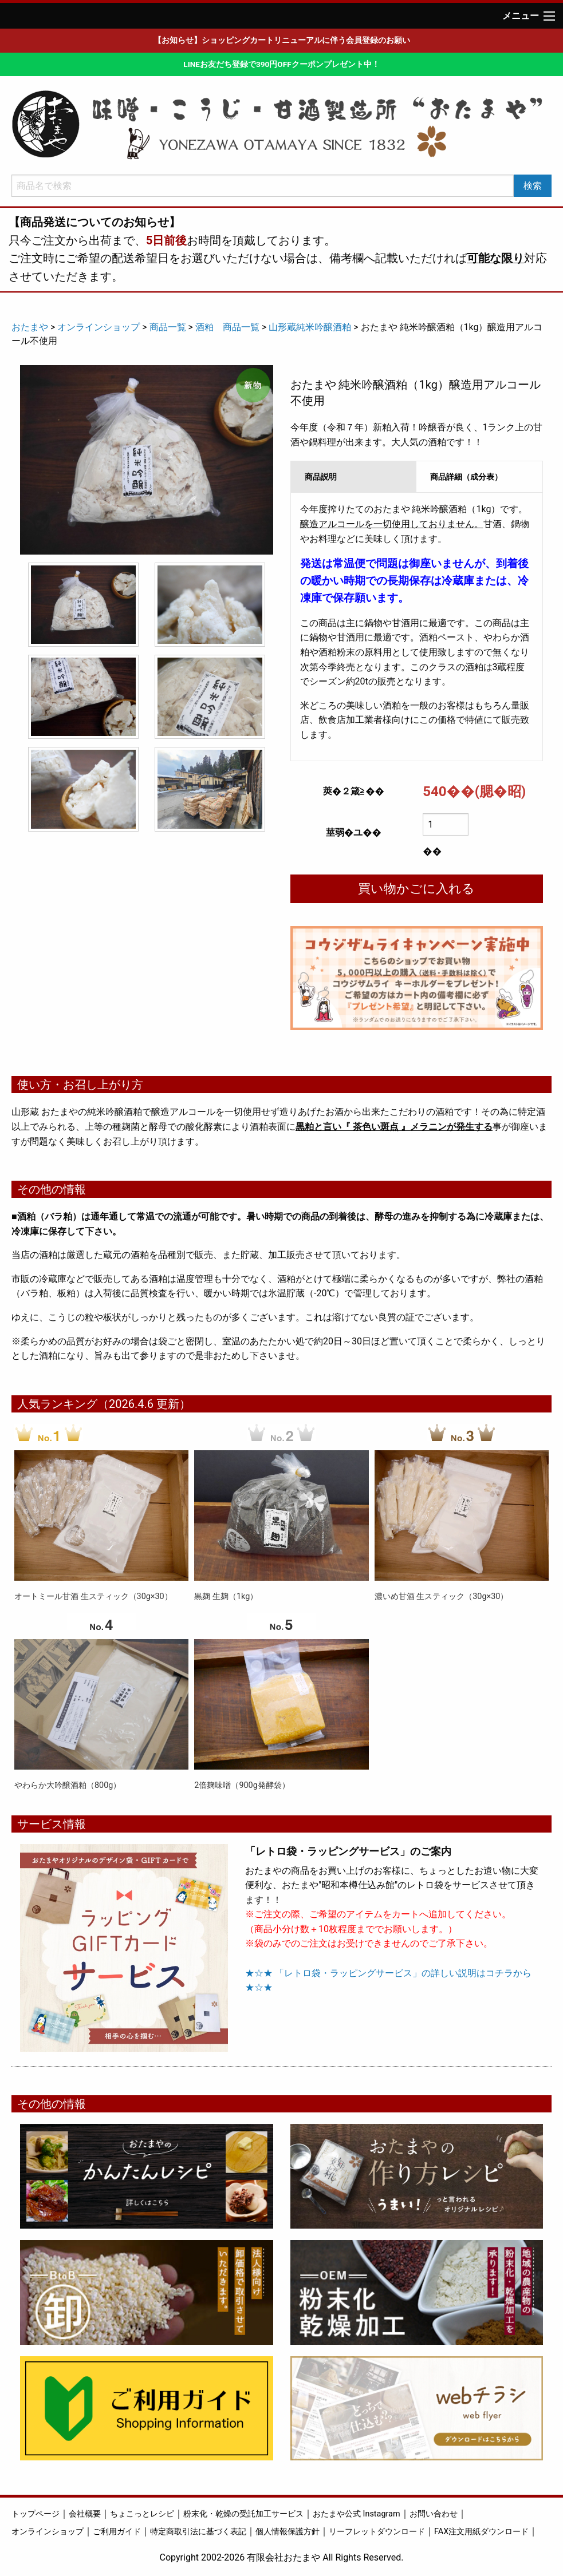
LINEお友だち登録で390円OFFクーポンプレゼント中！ (281, 64)
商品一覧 (167, 327)
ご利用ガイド (117, 2532)
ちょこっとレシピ (142, 2514)
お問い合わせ (434, 2514)
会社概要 (85, 2514)
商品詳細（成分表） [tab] (466, 476)
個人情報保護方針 (287, 2532)
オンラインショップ (98, 327)
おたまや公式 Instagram (356, 2514)
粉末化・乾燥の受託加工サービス (243, 2514)
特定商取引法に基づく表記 (198, 2532)
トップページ (35, 2514)
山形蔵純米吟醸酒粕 (310, 327)
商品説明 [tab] (321, 476)
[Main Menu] (549, 16)
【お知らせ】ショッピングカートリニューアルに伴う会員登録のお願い (281, 40)
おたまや (29, 327)
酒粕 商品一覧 (227, 327)
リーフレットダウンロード (377, 2532)
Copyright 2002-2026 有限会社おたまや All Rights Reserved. (282, 2557)
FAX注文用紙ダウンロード (481, 2532)
